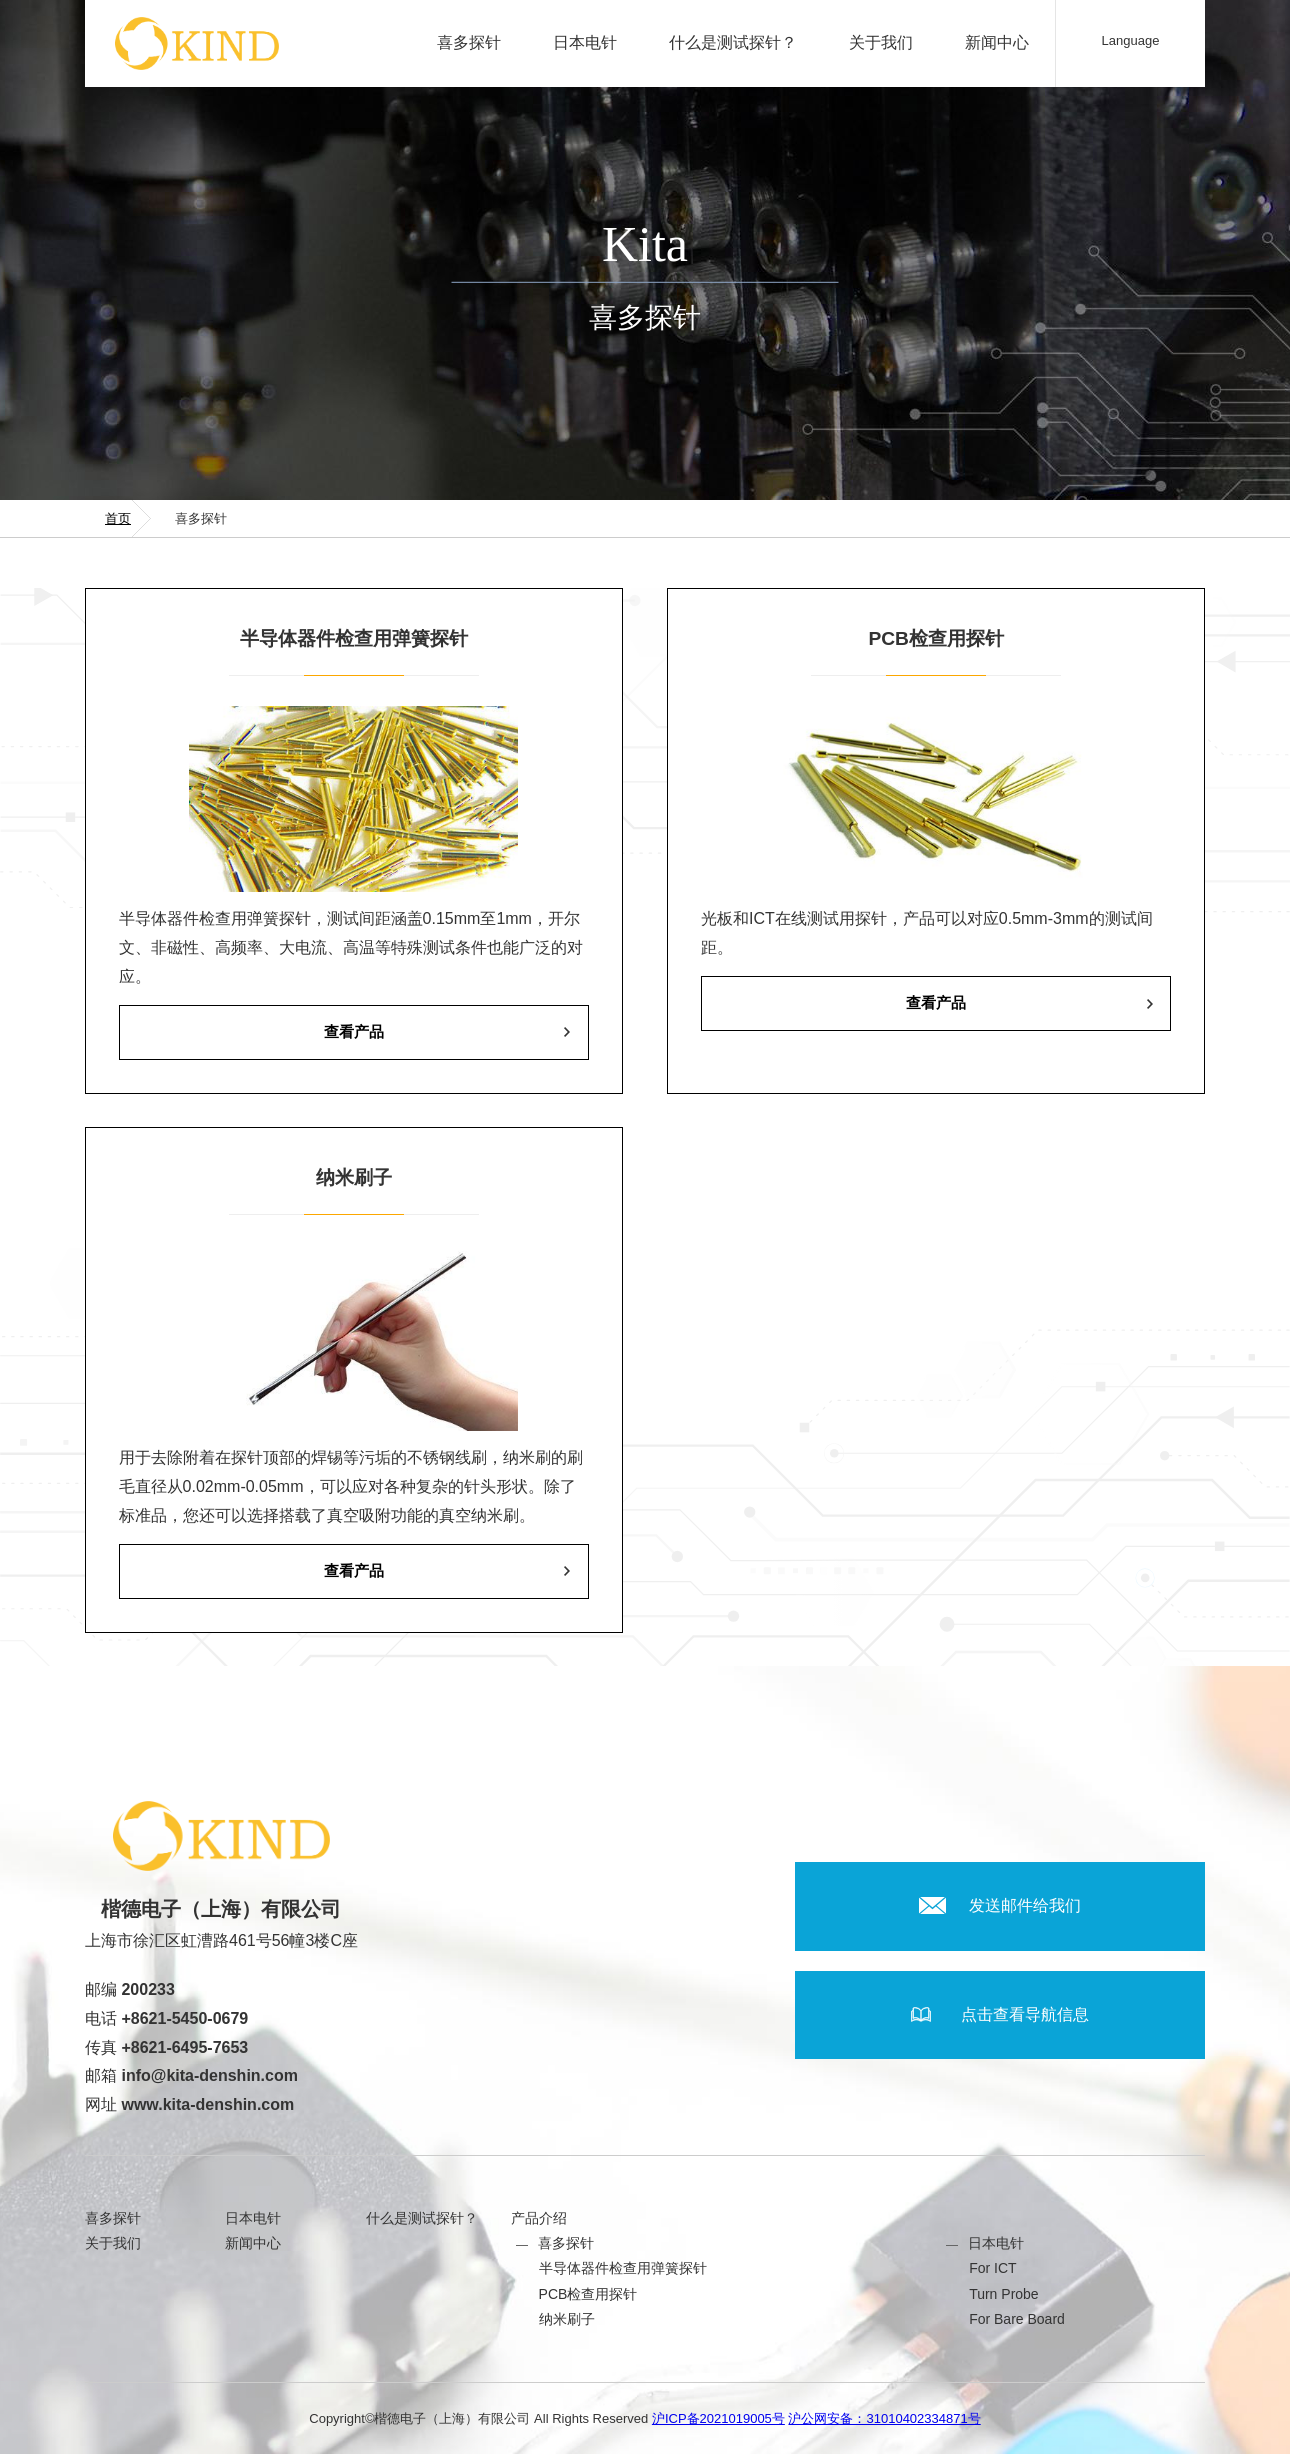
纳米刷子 (567, 2326)
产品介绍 (539, 2225)
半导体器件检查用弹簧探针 (623, 2275)
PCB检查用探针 (588, 2301)
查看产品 (354, 1033)
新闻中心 (997, 42)
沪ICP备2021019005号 (718, 2425)
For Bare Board (1017, 2326)
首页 (118, 518)
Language (1131, 40)
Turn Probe (1004, 2301)
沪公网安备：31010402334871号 (884, 2425)
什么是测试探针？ (733, 42)
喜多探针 (469, 42)
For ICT (992, 2275)
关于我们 (881, 42)
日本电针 (585, 42)
